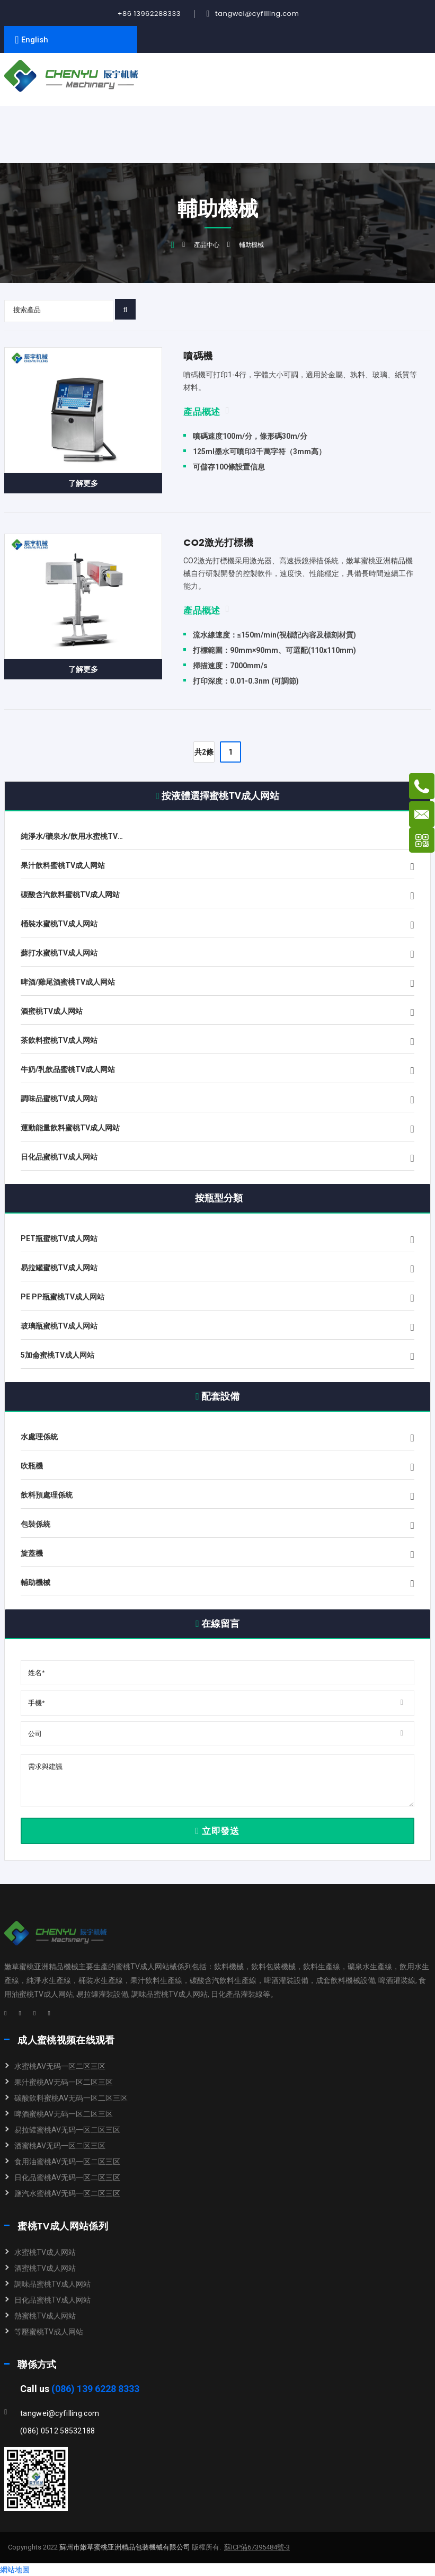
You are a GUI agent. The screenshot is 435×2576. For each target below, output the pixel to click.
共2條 (204, 752)
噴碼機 (197, 355)
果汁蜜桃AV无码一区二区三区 (63, 2082)
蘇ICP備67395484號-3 (257, 2547)
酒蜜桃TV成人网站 (45, 2268)
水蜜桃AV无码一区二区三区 (59, 2066)
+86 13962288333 (149, 13)
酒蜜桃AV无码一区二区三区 (59, 2145)
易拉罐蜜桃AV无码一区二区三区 (67, 2130)
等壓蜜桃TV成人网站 (48, 2331)
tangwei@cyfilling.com (257, 13)
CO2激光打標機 (218, 542)
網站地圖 (15, 2569)
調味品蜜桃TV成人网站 (52, 2284)
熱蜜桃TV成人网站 (45, 2316)
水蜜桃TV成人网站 (45, 2252)
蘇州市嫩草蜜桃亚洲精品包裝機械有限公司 (124, 2547)
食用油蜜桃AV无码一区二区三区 (67, 2161)
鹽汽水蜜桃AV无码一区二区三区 (67, 2193)
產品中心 (206, 245)
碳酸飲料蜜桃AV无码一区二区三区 (71, 2098)
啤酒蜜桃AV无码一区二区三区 (63, 2114)
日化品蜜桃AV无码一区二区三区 (67, 2177)
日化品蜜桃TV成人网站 (52, 2300)
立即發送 (217, 1831)
